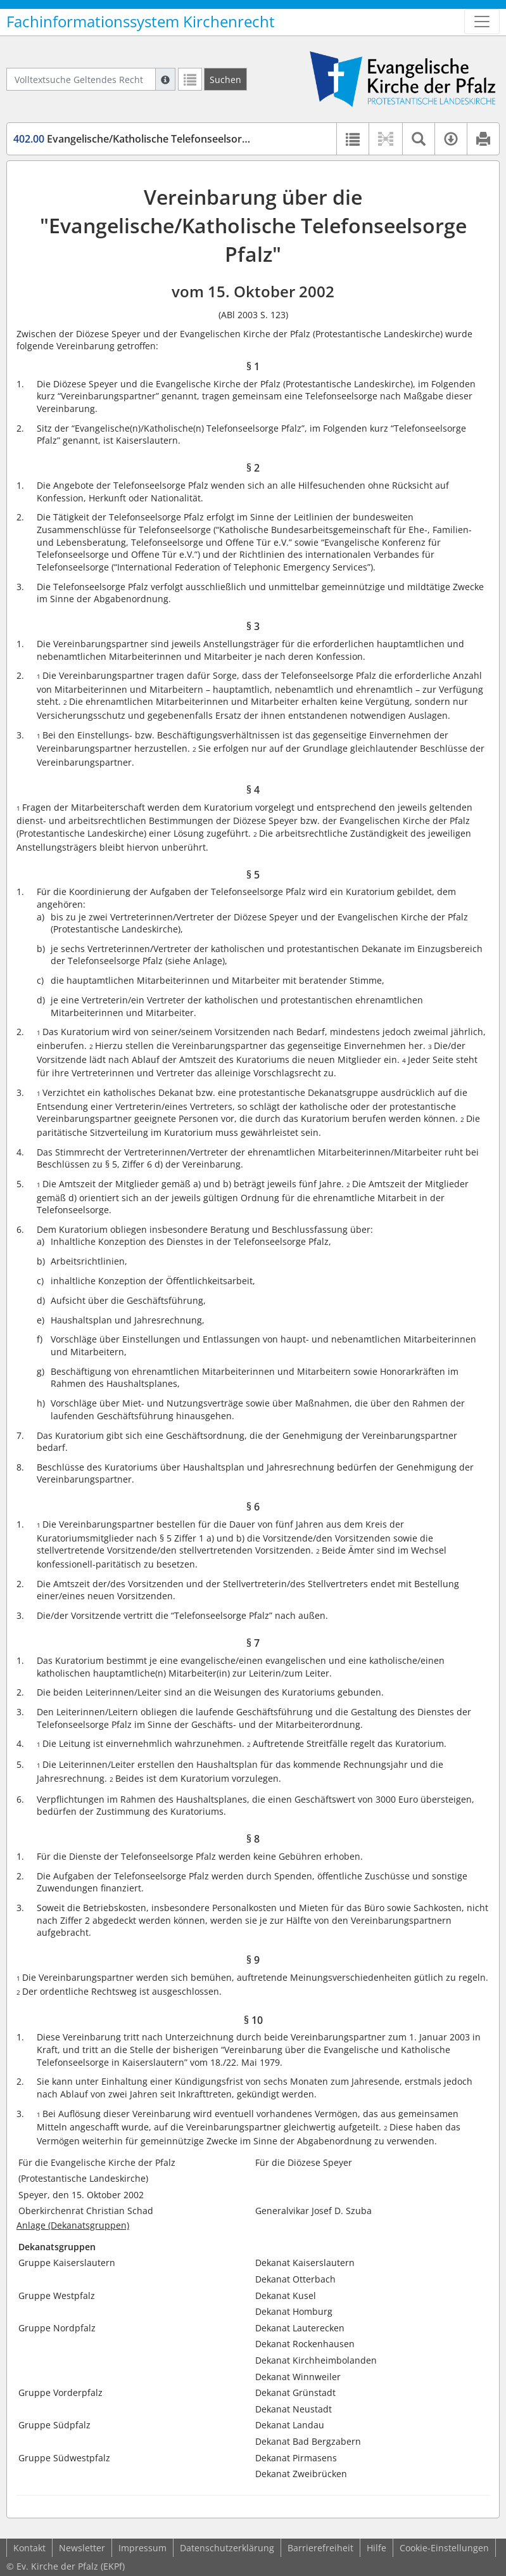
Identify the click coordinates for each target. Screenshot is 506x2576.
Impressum (142, 2548)
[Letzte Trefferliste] (190, 79)
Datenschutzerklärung (227, 2548)
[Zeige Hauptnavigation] (482, 21)
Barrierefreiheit (320, 2548)
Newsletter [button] (82, 2548)
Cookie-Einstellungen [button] (444, 2548)
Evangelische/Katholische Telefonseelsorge (133, 139)
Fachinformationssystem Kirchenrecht (140, 21)
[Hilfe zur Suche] (165, 79)
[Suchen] (225, 79)
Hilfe (376, 2548)
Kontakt (29, 2548)
